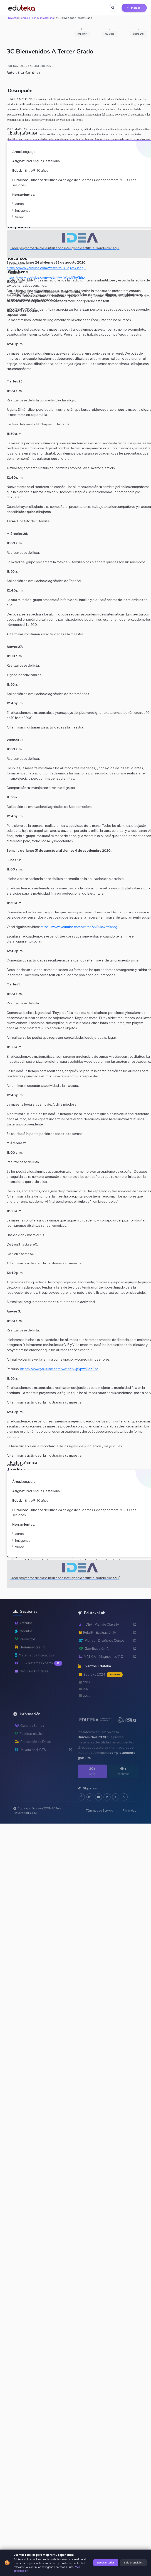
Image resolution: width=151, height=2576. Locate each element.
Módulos (24, 1644)
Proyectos (25, 1652)
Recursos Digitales (31, 1684)
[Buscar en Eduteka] (113, 8)
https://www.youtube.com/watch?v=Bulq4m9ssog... (46, 268)
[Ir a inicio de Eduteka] (21, 8)
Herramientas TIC (30, 1660)
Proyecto (12, 17)
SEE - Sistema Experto (38, 1676)
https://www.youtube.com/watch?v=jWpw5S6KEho (46, 277)
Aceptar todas (106, 2562)
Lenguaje (25, 17)
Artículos (24, 1636)
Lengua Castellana (43, 17)
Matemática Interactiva (34, 1668)
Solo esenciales (133, 2562)
